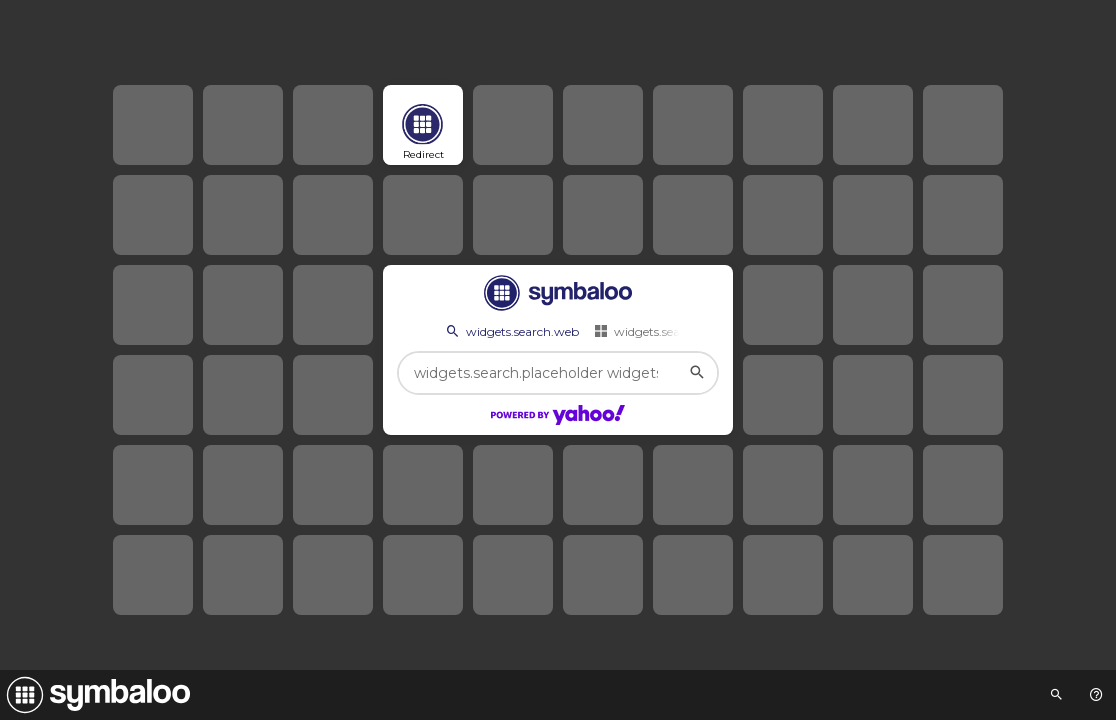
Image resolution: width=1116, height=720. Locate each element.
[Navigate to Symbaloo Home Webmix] (95, 695)
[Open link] (423, 125)
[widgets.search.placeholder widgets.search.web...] (558, 373)
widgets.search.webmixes (675, 331)
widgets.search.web (511, 331)
